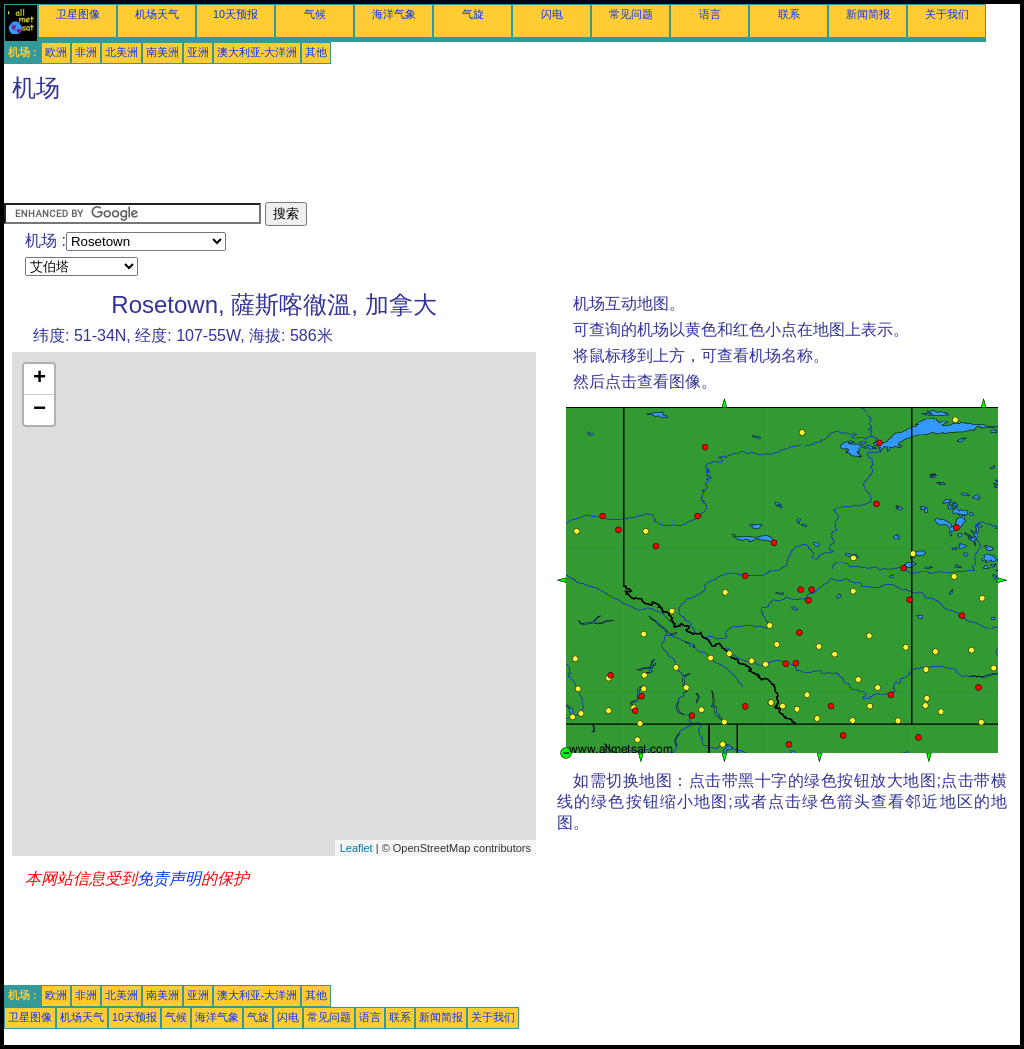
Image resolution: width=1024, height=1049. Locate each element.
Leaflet (356, 848)
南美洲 (162, 52)
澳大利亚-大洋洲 (257, 52)
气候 (315, 14)
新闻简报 (868, 14)
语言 (710, 14)
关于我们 (947, 14)
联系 (789, 14)
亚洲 (198, 52)
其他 (316, 52)
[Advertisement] (368, 157)
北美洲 (121, 52)
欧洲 (56, 52)
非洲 (86, 52)
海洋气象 (394, 14)
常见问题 (631, 14)
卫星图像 (78, 14)
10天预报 (235, 14)
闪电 (552, 14)
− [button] (39, 410)
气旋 (473, 14)
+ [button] (39, 379)
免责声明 (169, 878)
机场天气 (157, 14)
